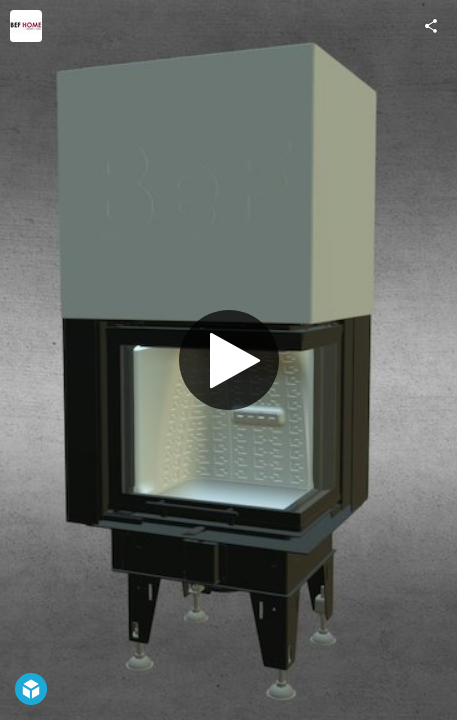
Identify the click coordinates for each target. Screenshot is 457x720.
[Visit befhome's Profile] (26, 26)
